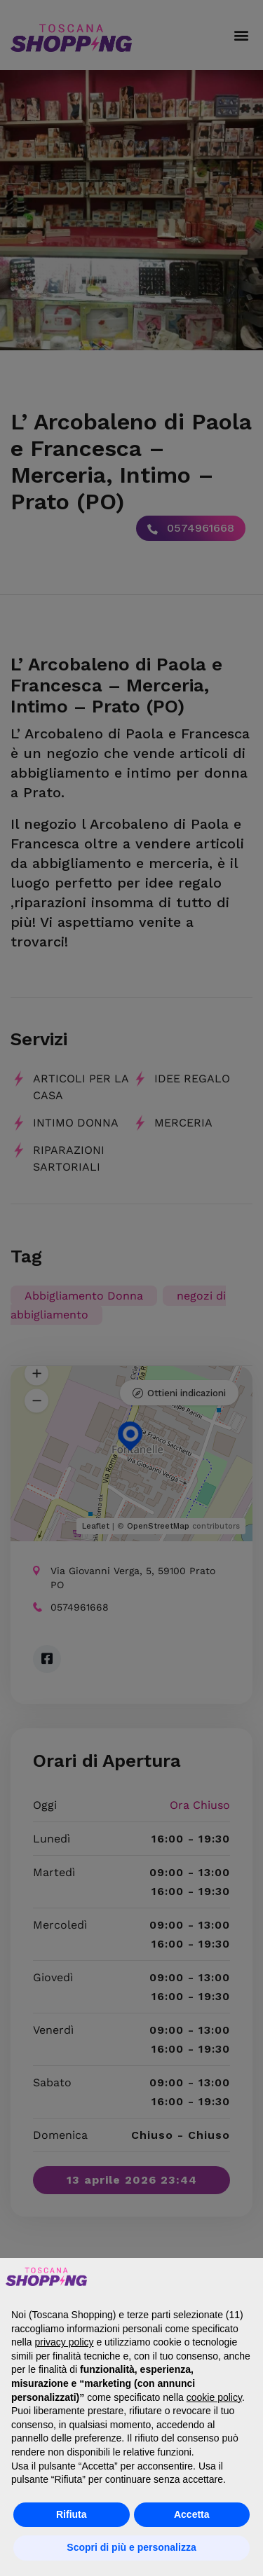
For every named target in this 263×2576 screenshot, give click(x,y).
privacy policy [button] (63, 2342)
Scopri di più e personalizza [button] (131, 2547)
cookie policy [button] (214, 2397)
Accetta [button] (192, 2514)
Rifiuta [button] (71, 2514)
